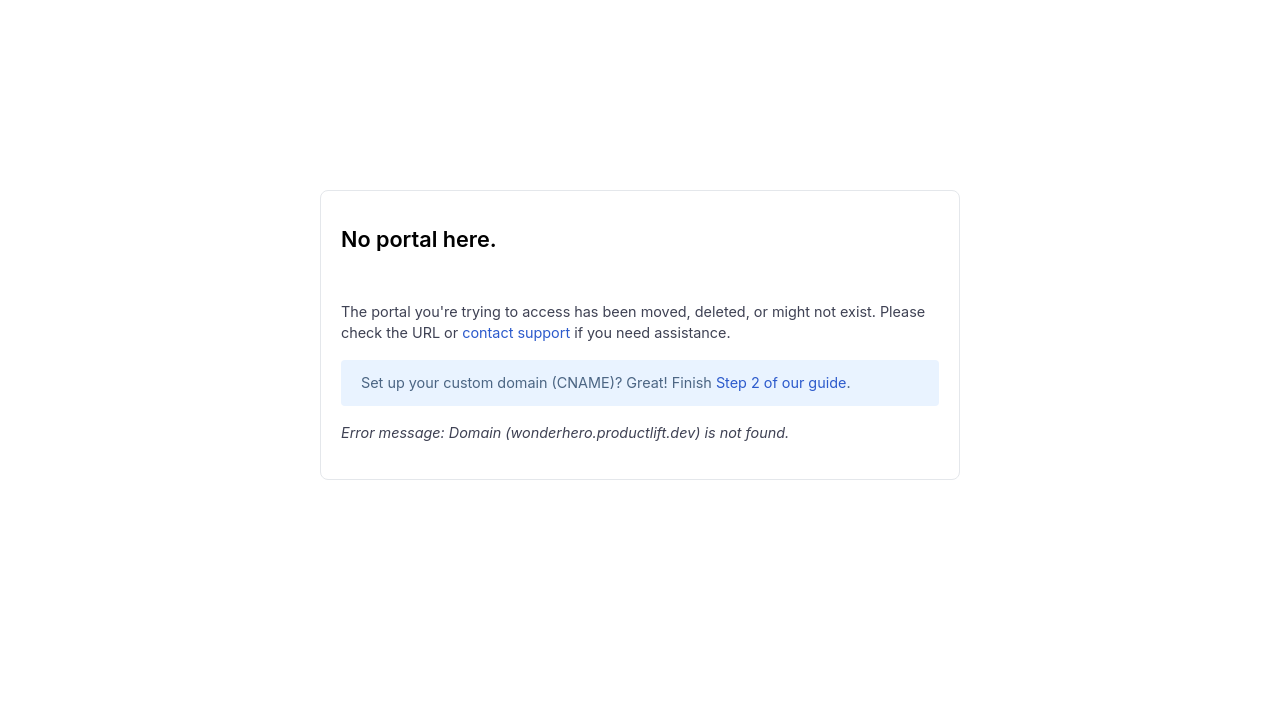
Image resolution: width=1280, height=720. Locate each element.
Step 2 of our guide (781, 382)
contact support (516, 332)
